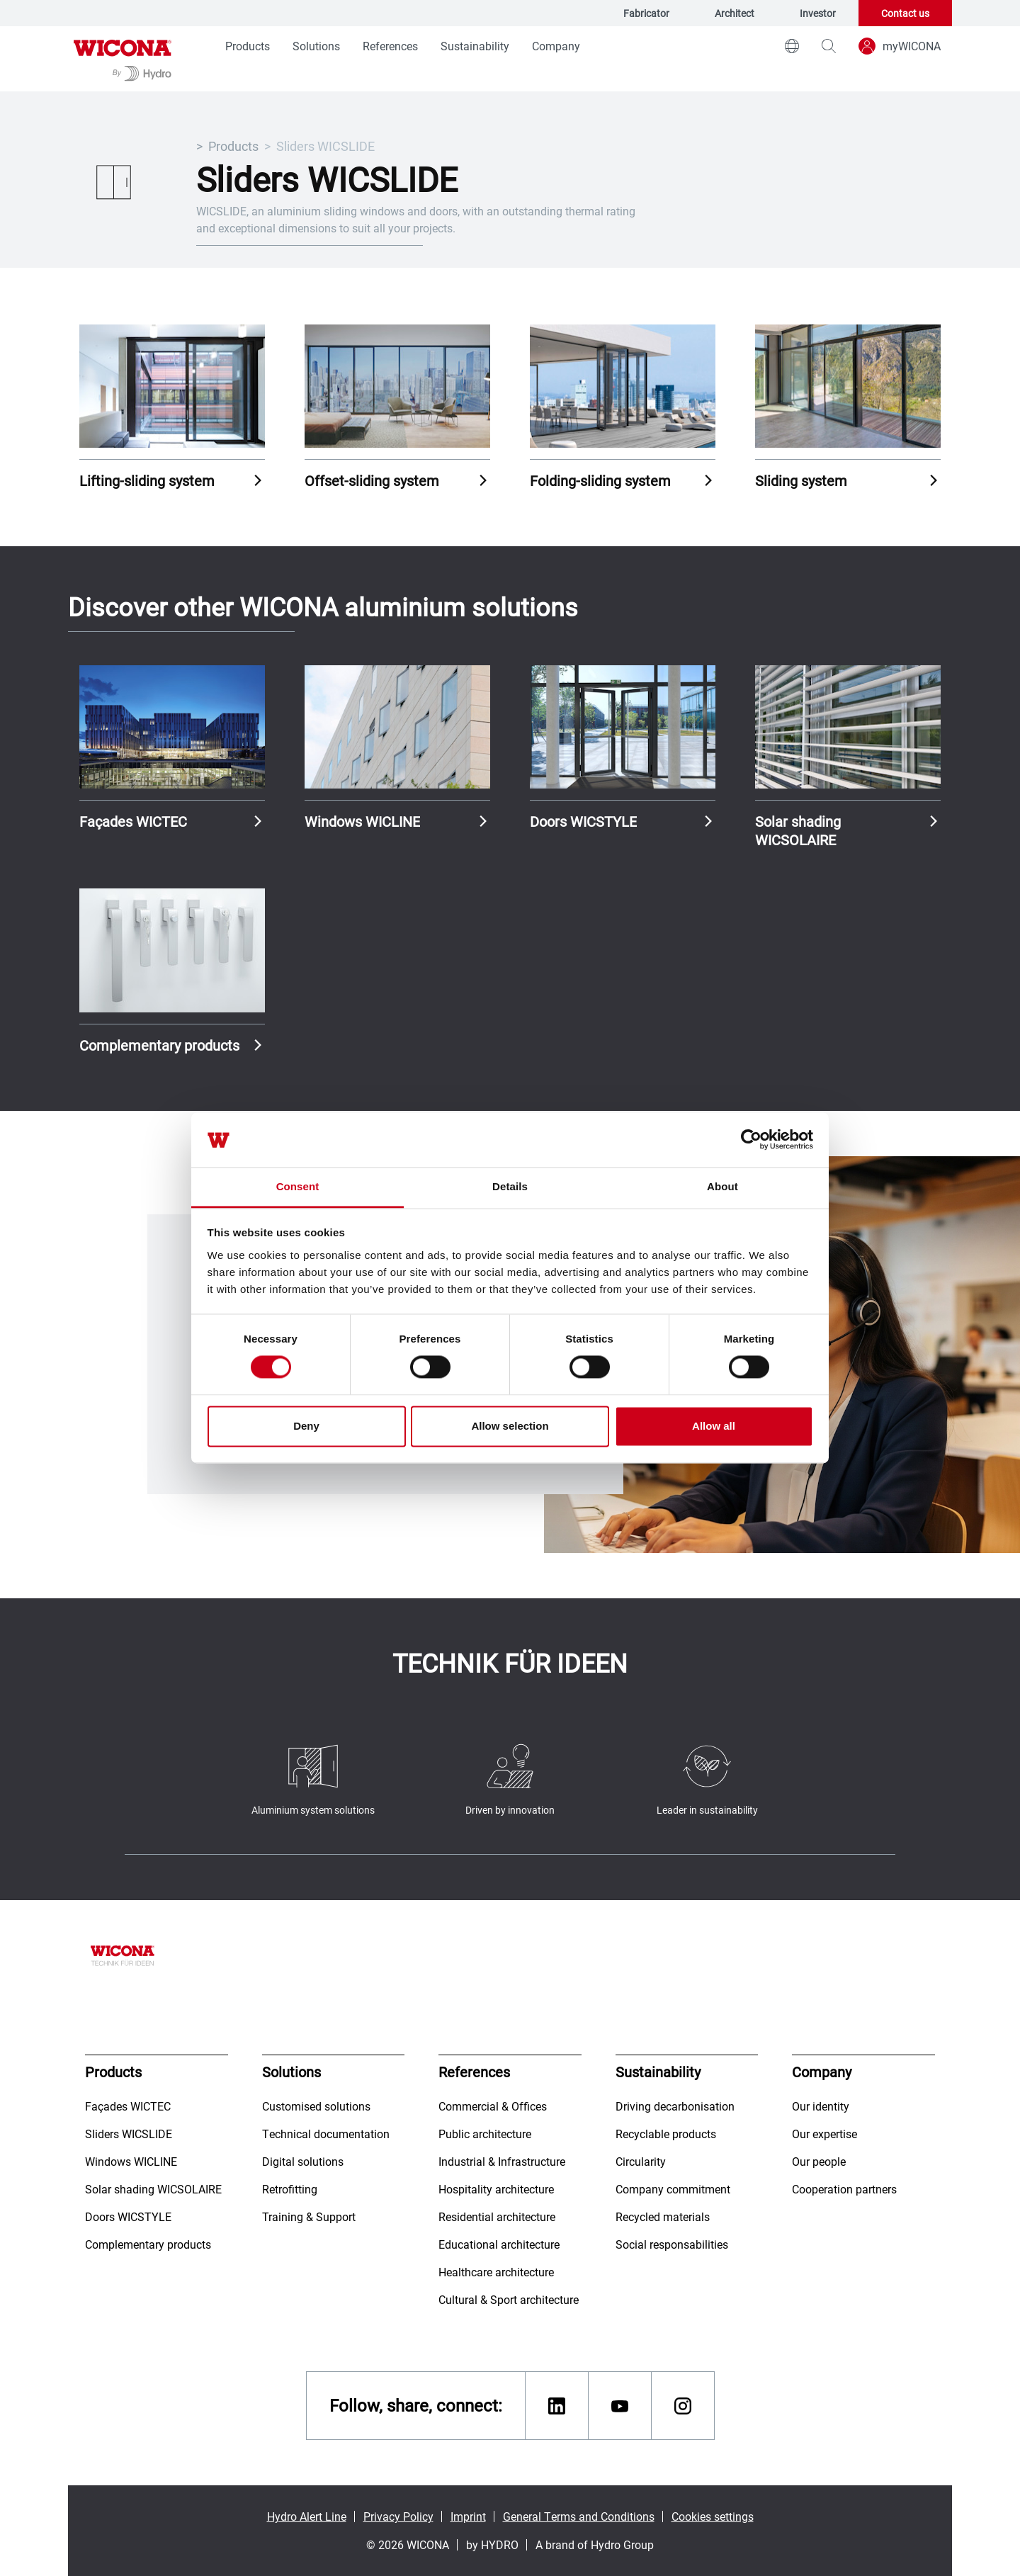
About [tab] (722, 1186)
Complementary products (159, 1045)
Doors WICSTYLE (583, 821)
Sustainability (475, 45)
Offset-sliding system (372, 480)
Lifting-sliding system (147, 480)
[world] (792, 46)
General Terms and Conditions (578, 2516)
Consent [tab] (297, 1186)
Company (556, 45)
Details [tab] (510, 1186)
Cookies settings (713, 2516)
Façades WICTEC (133, 821)
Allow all (713, 1426)
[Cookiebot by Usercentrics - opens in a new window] (751, 1140)
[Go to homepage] (122, 58)
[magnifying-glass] (828, 46)
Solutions (316, 45)
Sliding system (801, 480)
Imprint (468, 2516)
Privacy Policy (398, 2516)
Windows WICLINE (362, 821)
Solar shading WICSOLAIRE (798, 830)
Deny (306, 1426)
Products (247, 45)
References (390, 45)
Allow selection (509, 1426)
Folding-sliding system (600, 480)
